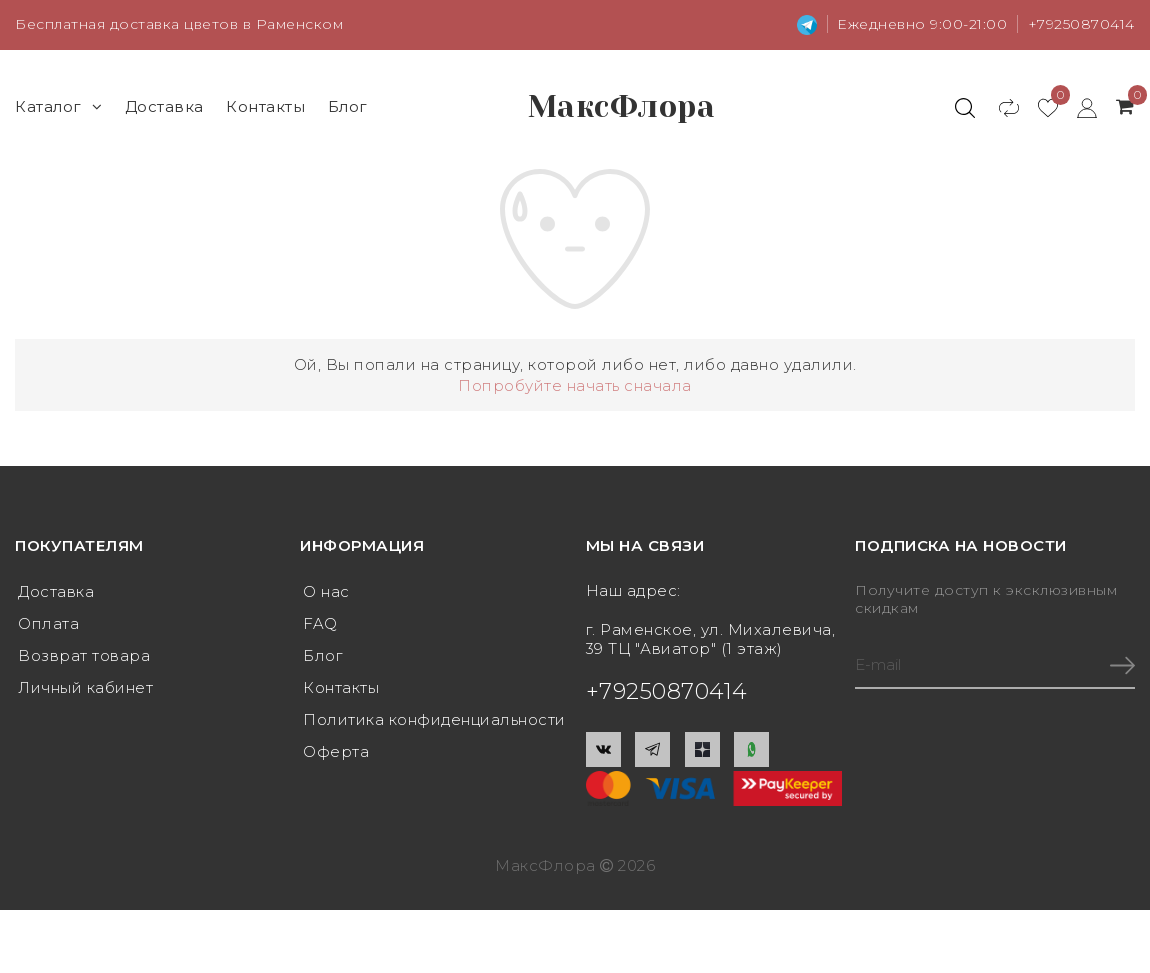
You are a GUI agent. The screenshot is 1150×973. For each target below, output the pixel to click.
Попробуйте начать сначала (575, 385)
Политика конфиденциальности (434, 719)
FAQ (320, 623)
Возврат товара (84, 655)
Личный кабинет (85, 687)
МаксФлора (622, 107)
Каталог (58, 106)
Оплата (48, 623)
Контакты (265, 106)
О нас (326, 591)
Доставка (164, 106)
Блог (348, 106)
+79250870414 (1081, 24)
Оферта (336, 751)
